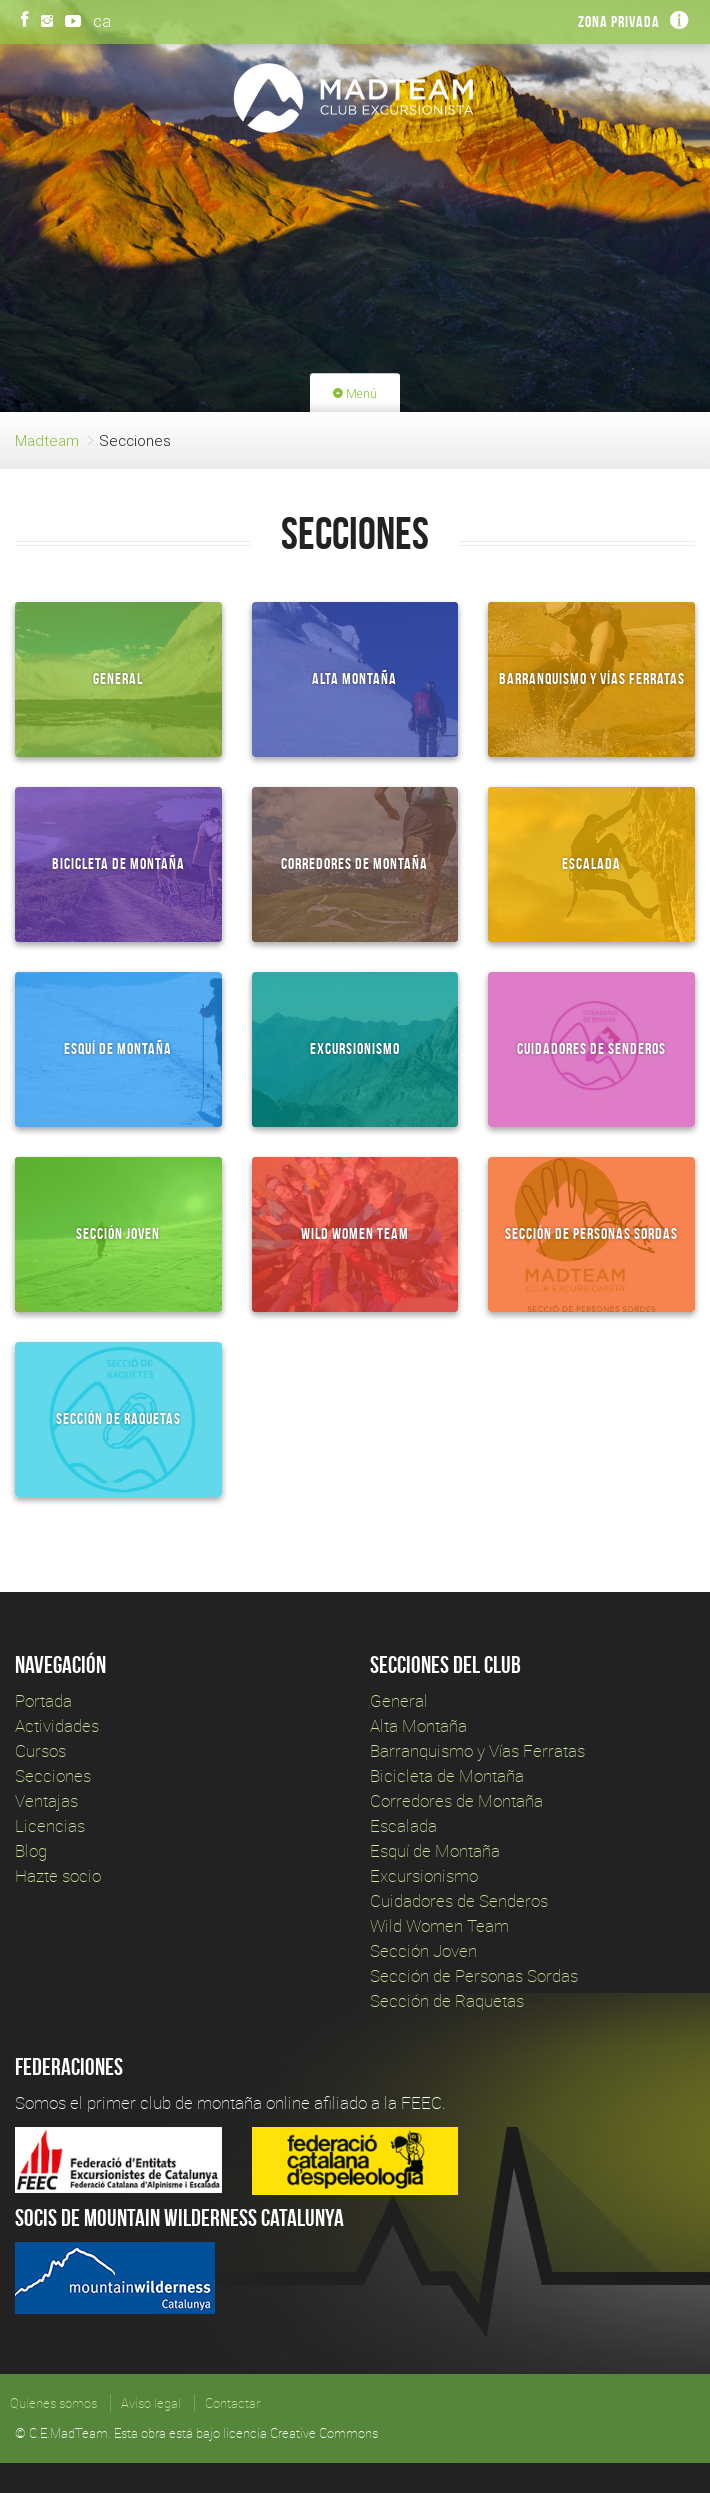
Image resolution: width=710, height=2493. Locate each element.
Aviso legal (151, 2403)
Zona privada (619, 21)
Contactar (232, 2403)
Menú (355, 393)
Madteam (47, 440)
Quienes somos (53, 2403)
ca (102, 21)
